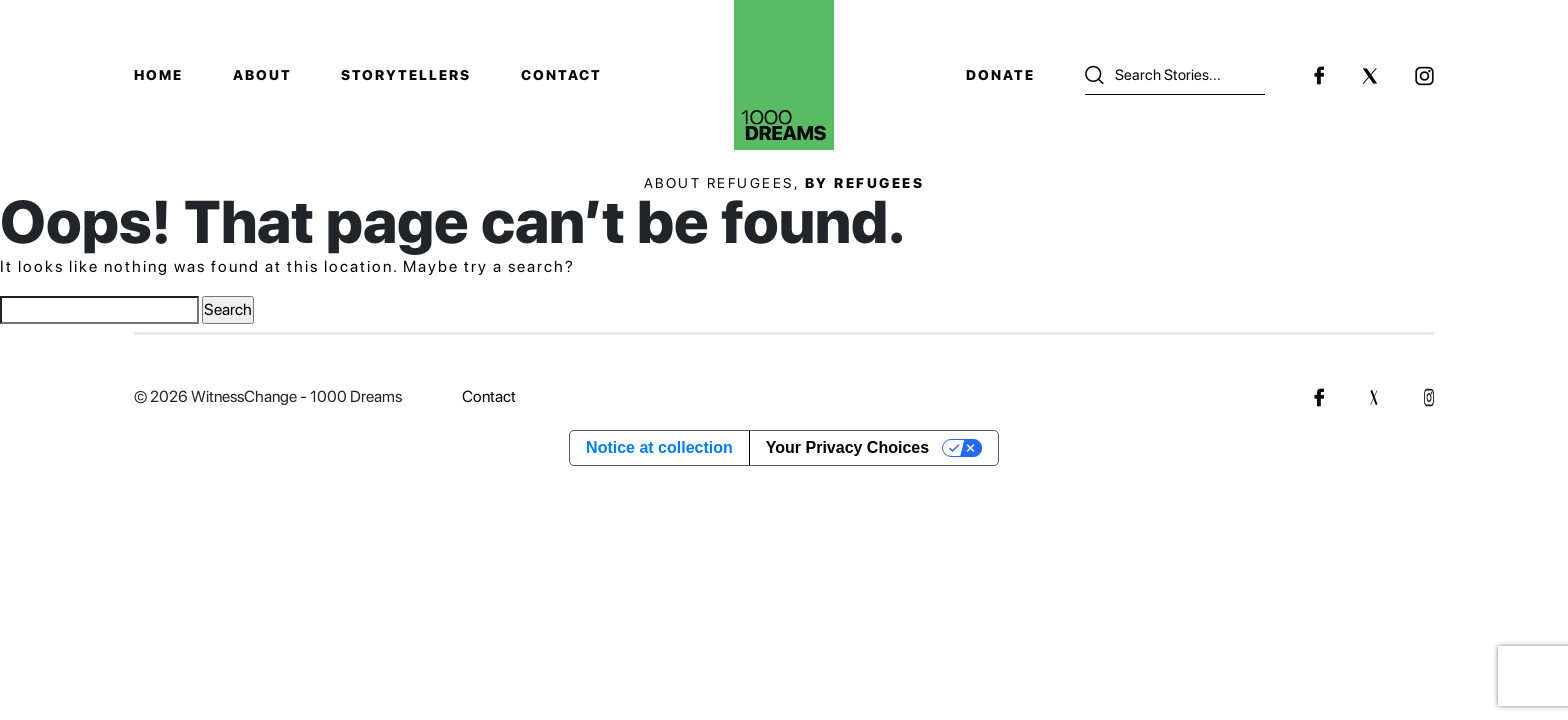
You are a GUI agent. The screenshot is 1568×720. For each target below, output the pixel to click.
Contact (561, 75)
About (262, 75)
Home (158, 75)
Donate (1000, 75)
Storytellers (406, 75)
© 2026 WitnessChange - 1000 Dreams (268, 396)
